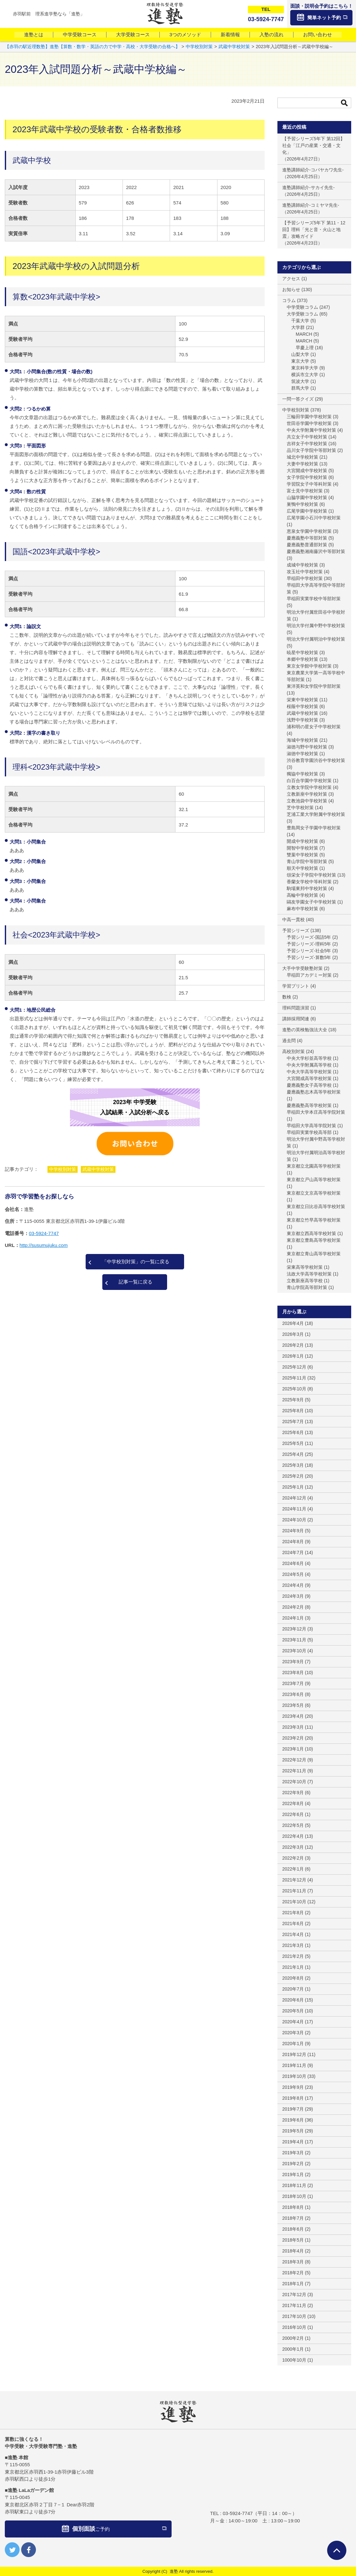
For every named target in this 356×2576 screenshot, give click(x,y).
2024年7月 (293, 1552)
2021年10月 (294, 1901)
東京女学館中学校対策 (309, 666)
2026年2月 (293, 1345)
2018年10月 (294, 2196)
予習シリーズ (295, 930)
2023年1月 (293, 1748)
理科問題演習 (295, 1007)
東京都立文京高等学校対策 (314, 1193)
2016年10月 (294, 2327)
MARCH (304, 334)
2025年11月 (294, 1377)
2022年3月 (293, 1847)
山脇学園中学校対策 (307, 497)
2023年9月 (293, 1661)
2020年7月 (293, 1989)
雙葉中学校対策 (302, 854)
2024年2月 (293, 1607)
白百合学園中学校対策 (309, 780)
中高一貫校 (293, 919)
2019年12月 (294, 2054)
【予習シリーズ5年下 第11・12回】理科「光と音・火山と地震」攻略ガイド (313, 229)
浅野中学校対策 (302, 719)
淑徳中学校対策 (302, 753)
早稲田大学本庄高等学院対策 (316, 1112)
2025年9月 (293, 1399)
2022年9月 (293, 1792)
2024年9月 (293, 1530)
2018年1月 (293, 2283)
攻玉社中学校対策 (305, 571)
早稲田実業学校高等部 (309, 1132)
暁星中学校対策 (302, 652)
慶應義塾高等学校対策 (309, 1105)
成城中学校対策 (302, 564)
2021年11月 (294, 1890)
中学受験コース (80, 34)
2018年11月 (294, 2185)
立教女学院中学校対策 (309, 787)
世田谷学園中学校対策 (309, 423)
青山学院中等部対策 (307, 861)
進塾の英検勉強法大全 (304, 1029)
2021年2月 (293, 1956)
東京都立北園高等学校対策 (314, 1166)
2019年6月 (293, 2119)
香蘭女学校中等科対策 (309, 881)
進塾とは (33, 34)
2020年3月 (293, 2032)
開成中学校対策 (302, 841)
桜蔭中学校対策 (302, 706)
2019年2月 (293, 2163)
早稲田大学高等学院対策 (311, 1125)
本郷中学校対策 (302, 659)
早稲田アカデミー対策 (309, 975)
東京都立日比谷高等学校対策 (316, 1206)
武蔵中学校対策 (98, 1169)
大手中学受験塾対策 (302, 968)
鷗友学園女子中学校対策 (311, 901)
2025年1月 (293, 1487)
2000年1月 (293, 2349)
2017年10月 (294, 2316)
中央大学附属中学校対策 (311, 430)
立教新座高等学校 (305, 1280)
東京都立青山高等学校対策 (314, 1253)
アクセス (291, 278)
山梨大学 (300, 354)
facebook (28, 2549)
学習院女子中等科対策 (309, 484)
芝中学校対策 (300, 807)
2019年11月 (294, 2065)
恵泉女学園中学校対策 (309, 531)
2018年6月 (293, 2229)
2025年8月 (293, 1410)
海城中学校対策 (302, 740)
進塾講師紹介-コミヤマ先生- (310, 205)
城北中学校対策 (302, 457)
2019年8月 (293, 2098)
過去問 (289, 1040)
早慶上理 (305, 347)
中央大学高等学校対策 (309, 1071)
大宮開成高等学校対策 (309, 1078)
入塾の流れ (271, 34)
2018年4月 (293, 2250)
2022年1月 (293, 1868)
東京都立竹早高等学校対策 (314, 1220)
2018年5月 (293, 2240)
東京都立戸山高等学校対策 (314, 1179)
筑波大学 (300, 381)
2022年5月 (293, 1825)
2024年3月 (293, 1596)
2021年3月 (293, 1945)
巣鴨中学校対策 (302, 504)
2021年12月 (294, 1879)
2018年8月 (293, 2207)
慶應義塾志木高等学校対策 (314, 1091)
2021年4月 (293, 1934)
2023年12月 (294, 1628)
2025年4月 (293, 1454)
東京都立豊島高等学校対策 (314, 1240)
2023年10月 (294, 1650)
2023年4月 (293, 1716)
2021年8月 (293, 1912)
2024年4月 (293, 1585)
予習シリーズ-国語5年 (309, 937)
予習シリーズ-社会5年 (309, 950)
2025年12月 (294, 1367)
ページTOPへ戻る (336, 2550)
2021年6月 (293, 1923)
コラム (289, 300)
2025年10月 (294, 1388)
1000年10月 (294, 2360)
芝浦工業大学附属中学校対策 (316, 814)
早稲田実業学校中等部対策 (314, 598)
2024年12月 (294, 1497)
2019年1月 (293, 2174)
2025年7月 (293, 1421)
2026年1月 (293, 1356)
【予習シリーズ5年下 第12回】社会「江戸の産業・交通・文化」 (313, 145)
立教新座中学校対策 (307, 794)
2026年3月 (293, 1334)
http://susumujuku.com (44, 1245)
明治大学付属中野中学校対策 (316, 625)
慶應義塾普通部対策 (307, 544)
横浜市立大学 (304, 374)
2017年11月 (294, 2305)
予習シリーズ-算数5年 (309, 957)
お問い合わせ (317, 34)
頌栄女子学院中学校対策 (311, 874)
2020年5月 (293, 2010)
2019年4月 (293, 2141)
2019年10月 (294, 2076)
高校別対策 (293, 1051)
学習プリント (295, 986)
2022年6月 (293, 1814)
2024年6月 (293, 1563)
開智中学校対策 (302, 848)
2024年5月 (293, 1574)
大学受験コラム (302, 313)
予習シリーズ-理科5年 (309, 944)
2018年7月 (293, 2218)
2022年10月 (294, 1781)
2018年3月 (293, 2261)
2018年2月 (293, 2272)
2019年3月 (293, 2152)
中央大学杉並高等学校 (309, 1058)
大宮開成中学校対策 (307, 470)
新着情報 (230, 34)
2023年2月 (293, 1738)
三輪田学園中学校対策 (309, 416)
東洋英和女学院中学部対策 (314, 686)
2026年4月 (293, 1323)
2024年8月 (293, 1541)
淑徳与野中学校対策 (307, 746)
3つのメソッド (185, 34)
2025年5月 (293, 1443)
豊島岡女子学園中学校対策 (314, 827)
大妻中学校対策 (302, 463)
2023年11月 (294, 1639)
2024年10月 (294, 1519)
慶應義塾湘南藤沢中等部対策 (316, 551)
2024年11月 (294, 1508)
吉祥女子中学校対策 (307, 443)
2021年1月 (293, 1967)
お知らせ (291, 289)
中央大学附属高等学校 (309, 1065)
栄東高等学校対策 (305, 1267)
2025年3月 (293, 1465)
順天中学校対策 (302, 868)
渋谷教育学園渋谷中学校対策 (316, 760)
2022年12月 (294, 1759)
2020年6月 (293, 1999)
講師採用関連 (295, 1018)
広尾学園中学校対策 (307, 511)
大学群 (298, 327)
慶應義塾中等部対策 (307, 537)
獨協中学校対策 (302, 773)
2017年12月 (294, 2294)
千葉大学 (300, 320)
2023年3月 (293, 1727)
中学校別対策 (62, 1169)
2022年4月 (293, 1836)
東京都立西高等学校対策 (311, 1233)
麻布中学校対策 (302, 908)
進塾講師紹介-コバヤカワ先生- (312, 169)
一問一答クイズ (298, 399)
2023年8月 (293, 1672)
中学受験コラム (302, 307)
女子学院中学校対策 (307, 477)
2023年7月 (293, 1683)
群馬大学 (300, 388)
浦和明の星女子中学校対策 (314, 726)
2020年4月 (293, 2021)
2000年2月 (293, 2338)
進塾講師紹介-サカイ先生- (308, 187)
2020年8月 (293, 1978)
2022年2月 (293, 1858)
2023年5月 (293, 1705)
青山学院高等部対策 (307, 1287)
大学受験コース (133, 34)
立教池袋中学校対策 (307, 800)
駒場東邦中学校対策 (307, 888)
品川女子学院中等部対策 (311, 450)
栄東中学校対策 (302, 699)
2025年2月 (293, 1476)
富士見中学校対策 (305, 490)
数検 (286, 996)
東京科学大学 (304, 367)
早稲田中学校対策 (305, 578)
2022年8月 (293, 1803)
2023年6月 (293, 1694)
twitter (12, 2549)
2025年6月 (293, 1432)
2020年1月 (293, 2043)
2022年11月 (294, 1770)
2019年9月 (293, 2087)
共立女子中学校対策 (307, 436)
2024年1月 (293, 1618)
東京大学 (300, 361)
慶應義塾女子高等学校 (309, 1085)
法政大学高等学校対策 (309, 1273)
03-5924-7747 (44, 1233)
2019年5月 (293, 2130)
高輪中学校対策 (302, 895)
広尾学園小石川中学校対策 (314, 517)
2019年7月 (293, 2109)
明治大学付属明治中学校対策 (316, 639)
